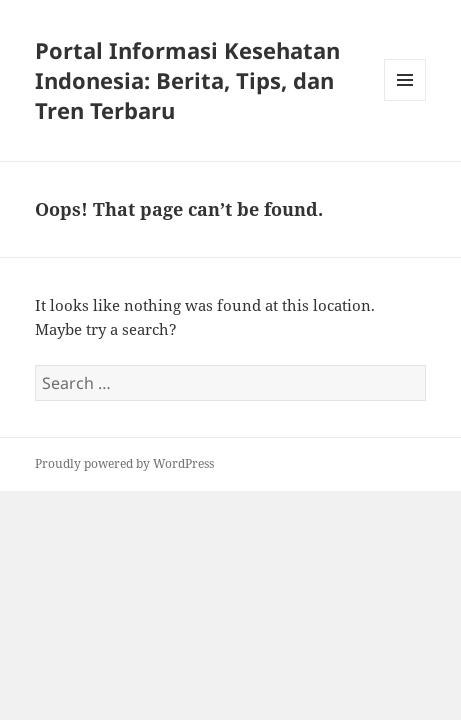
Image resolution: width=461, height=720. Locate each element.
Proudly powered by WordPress (124, 463)
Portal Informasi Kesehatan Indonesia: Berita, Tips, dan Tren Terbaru (187, 80)
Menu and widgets (405, 100)
